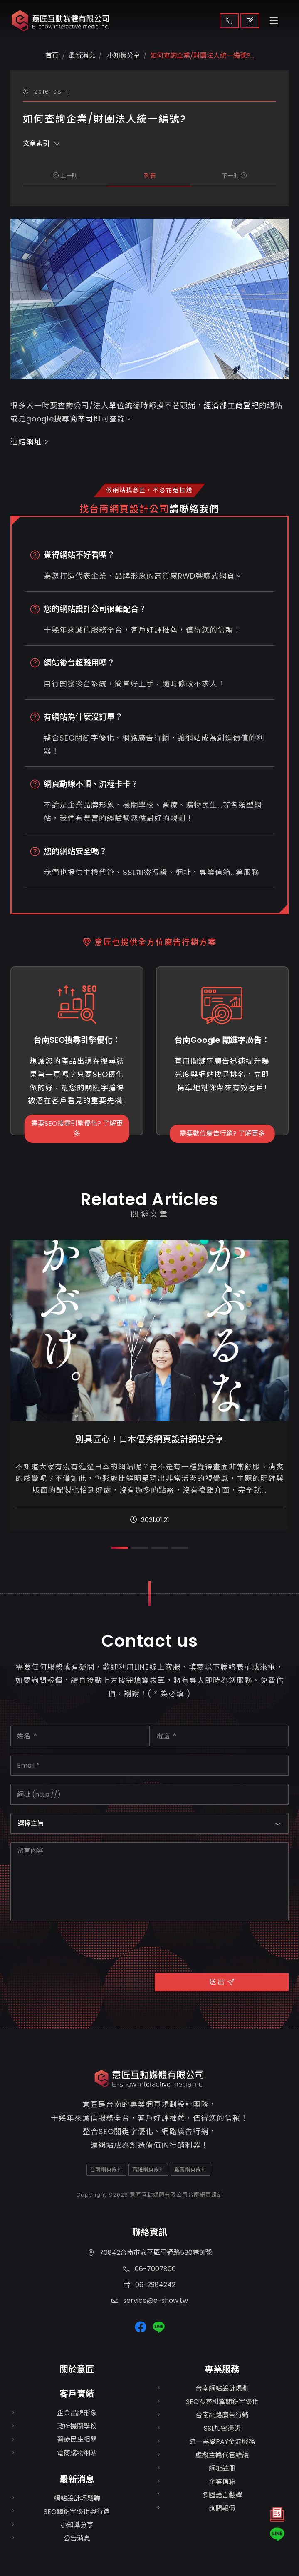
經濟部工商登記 (231, 406)
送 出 (221, 1982)
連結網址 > (29, 442)
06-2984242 (149, 2284)
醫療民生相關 (77, 2439)
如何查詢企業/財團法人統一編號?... (202, 55)
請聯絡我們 (194, 509)
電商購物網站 (77, 2453)
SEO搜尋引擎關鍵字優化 (222, 2401)
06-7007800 (149, 2269)
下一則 (234, 176)
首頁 (52, 55)
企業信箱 (222, 2481)
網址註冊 (222, 2468)
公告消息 (77, 2538)
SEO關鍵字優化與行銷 (77, 2511)
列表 (150, 176)
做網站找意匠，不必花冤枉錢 (149, 490)
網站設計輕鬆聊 (77, 2498)
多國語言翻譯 (222, 2495)
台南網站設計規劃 (222, 2388)
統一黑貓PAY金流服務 (222, 2441)
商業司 (82, 419)
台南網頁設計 (106, 2169)
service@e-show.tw (149, 2300)
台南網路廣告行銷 (222, 2415)
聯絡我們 (229, 20)
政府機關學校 (77, 2426)
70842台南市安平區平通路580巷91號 (150, 2252)
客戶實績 (76, 2394)
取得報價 (250, 20)
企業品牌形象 (77, 2413)
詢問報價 (222, 2508)
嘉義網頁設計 (190, 2169)
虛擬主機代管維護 (222, 2455)
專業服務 (222, 2369)
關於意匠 (76, 2369)
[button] (119, 1548)
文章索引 (41, 143)
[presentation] (73, 1946)
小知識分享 (122, 55)
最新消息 (76, 2479)
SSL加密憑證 (222, 2428)
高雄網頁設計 (148, 2169)
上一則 (65, 176)
